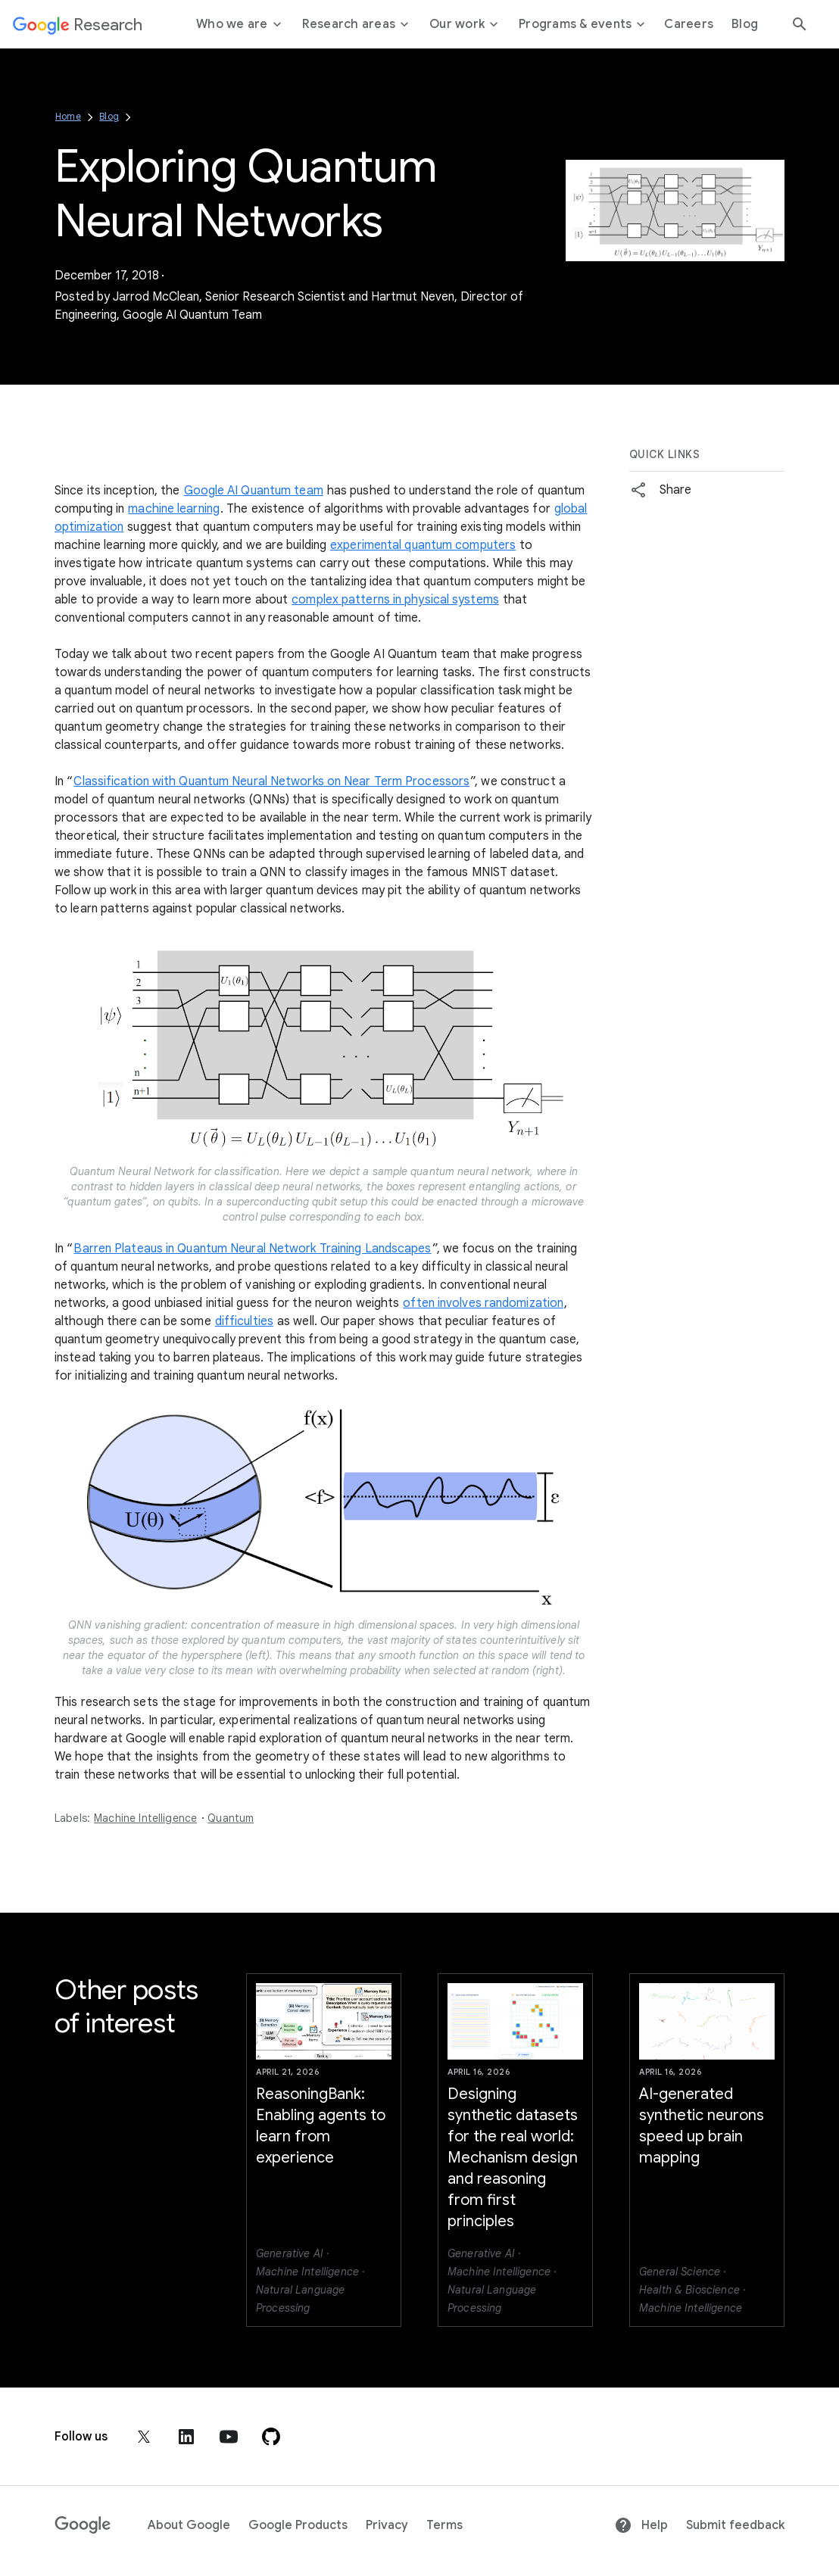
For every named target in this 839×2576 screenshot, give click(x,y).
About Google (189, 2525)
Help (641, 2525)
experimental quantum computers (423, 545)
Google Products (298, 2525)
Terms (444, 2525)
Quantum (230, 1818)
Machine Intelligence (145, 1818)
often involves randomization (483, 1303)
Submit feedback (735, 2525)
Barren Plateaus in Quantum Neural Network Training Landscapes (252, 1248)
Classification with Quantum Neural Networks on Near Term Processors (271, 781)
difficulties (244, 1321)
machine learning (174, 508)
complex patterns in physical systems (395, 599)
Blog (109, 116)
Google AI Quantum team (253, 490)
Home (68, 116)
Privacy (387, 2525)
